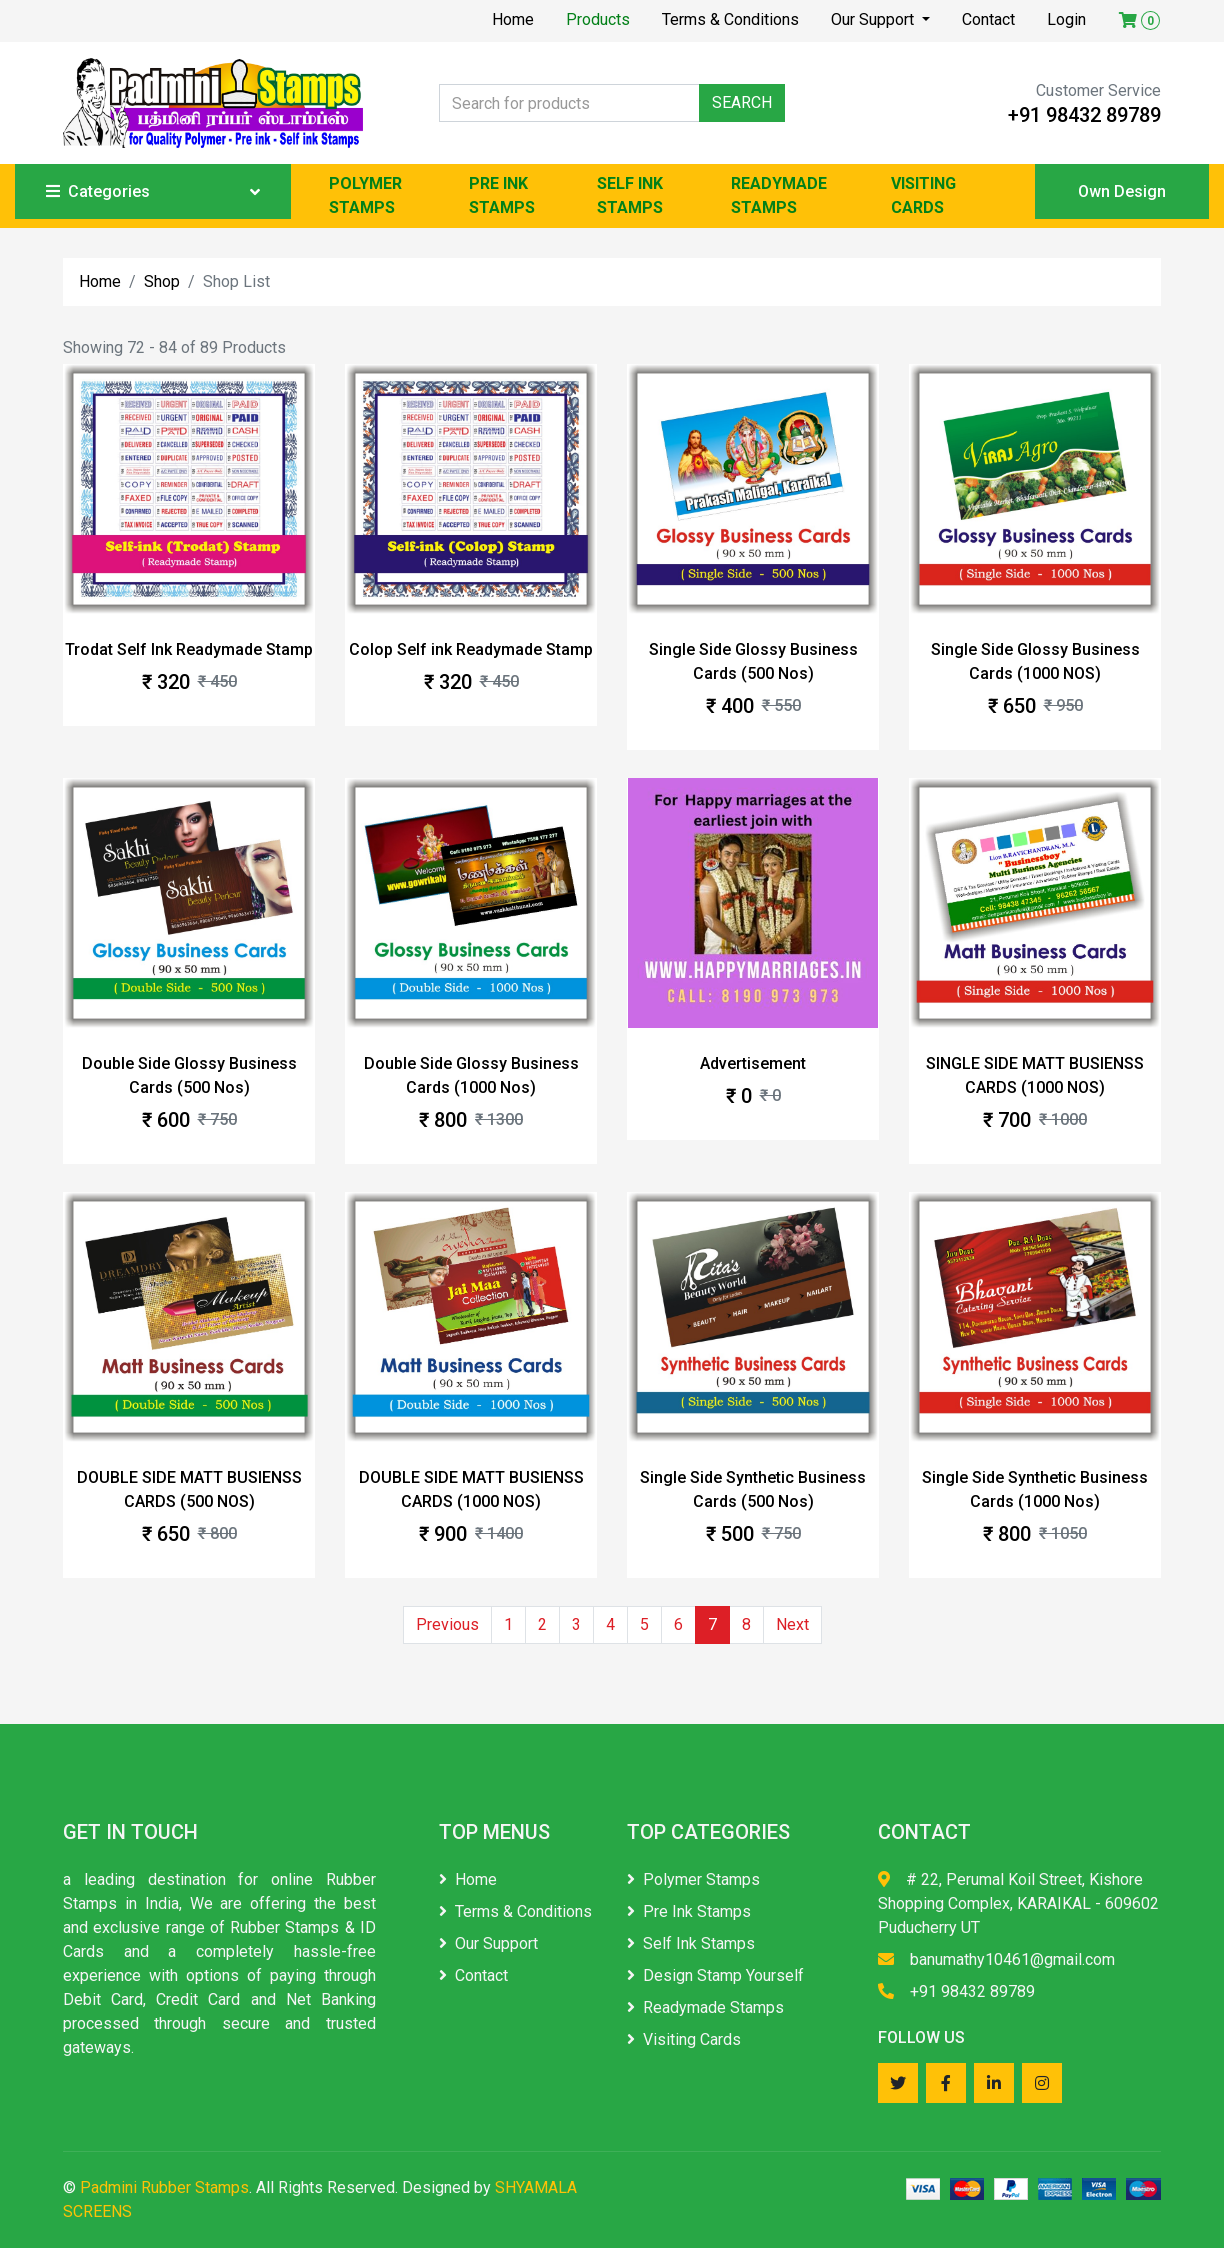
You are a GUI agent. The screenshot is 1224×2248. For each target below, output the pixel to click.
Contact (988, 19)
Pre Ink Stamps (689, 1911)
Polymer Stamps (693, 1879)
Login (1066, 19)
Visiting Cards (684, 2039)
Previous (447, 1624)
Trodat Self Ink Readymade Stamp (189, 649)
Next (792, 1624)
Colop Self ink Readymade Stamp (471, 649)
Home (513, 19)
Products (598, 19)
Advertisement (753, 1063)
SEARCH (742, 102)
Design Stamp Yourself (715, 1975)
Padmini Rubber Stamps (164, 2187)
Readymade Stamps (705, 2007)
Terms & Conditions (730, 19)
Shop (162, 281)
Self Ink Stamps (691, 1943)
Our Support (874, 19)
